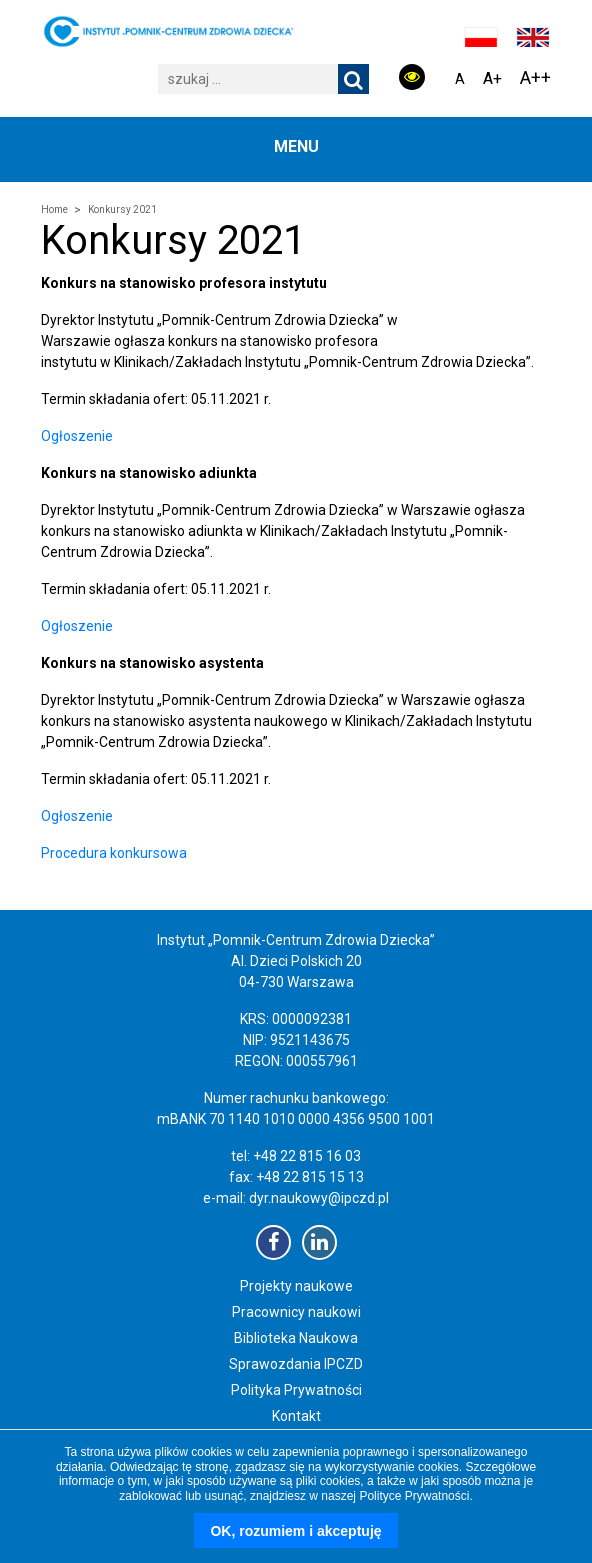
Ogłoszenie (77, 436)
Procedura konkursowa (114, 853)
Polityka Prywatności (296, 1390)
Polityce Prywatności (414, 1496)
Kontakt (296, 1416)
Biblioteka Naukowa (296, 1338)
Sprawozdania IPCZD (296, 1364)
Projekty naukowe (296, 1286)
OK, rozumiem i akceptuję (295, 1531)
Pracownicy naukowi (296, 1312)
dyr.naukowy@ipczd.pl (319, 1198)
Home (54, 209)
